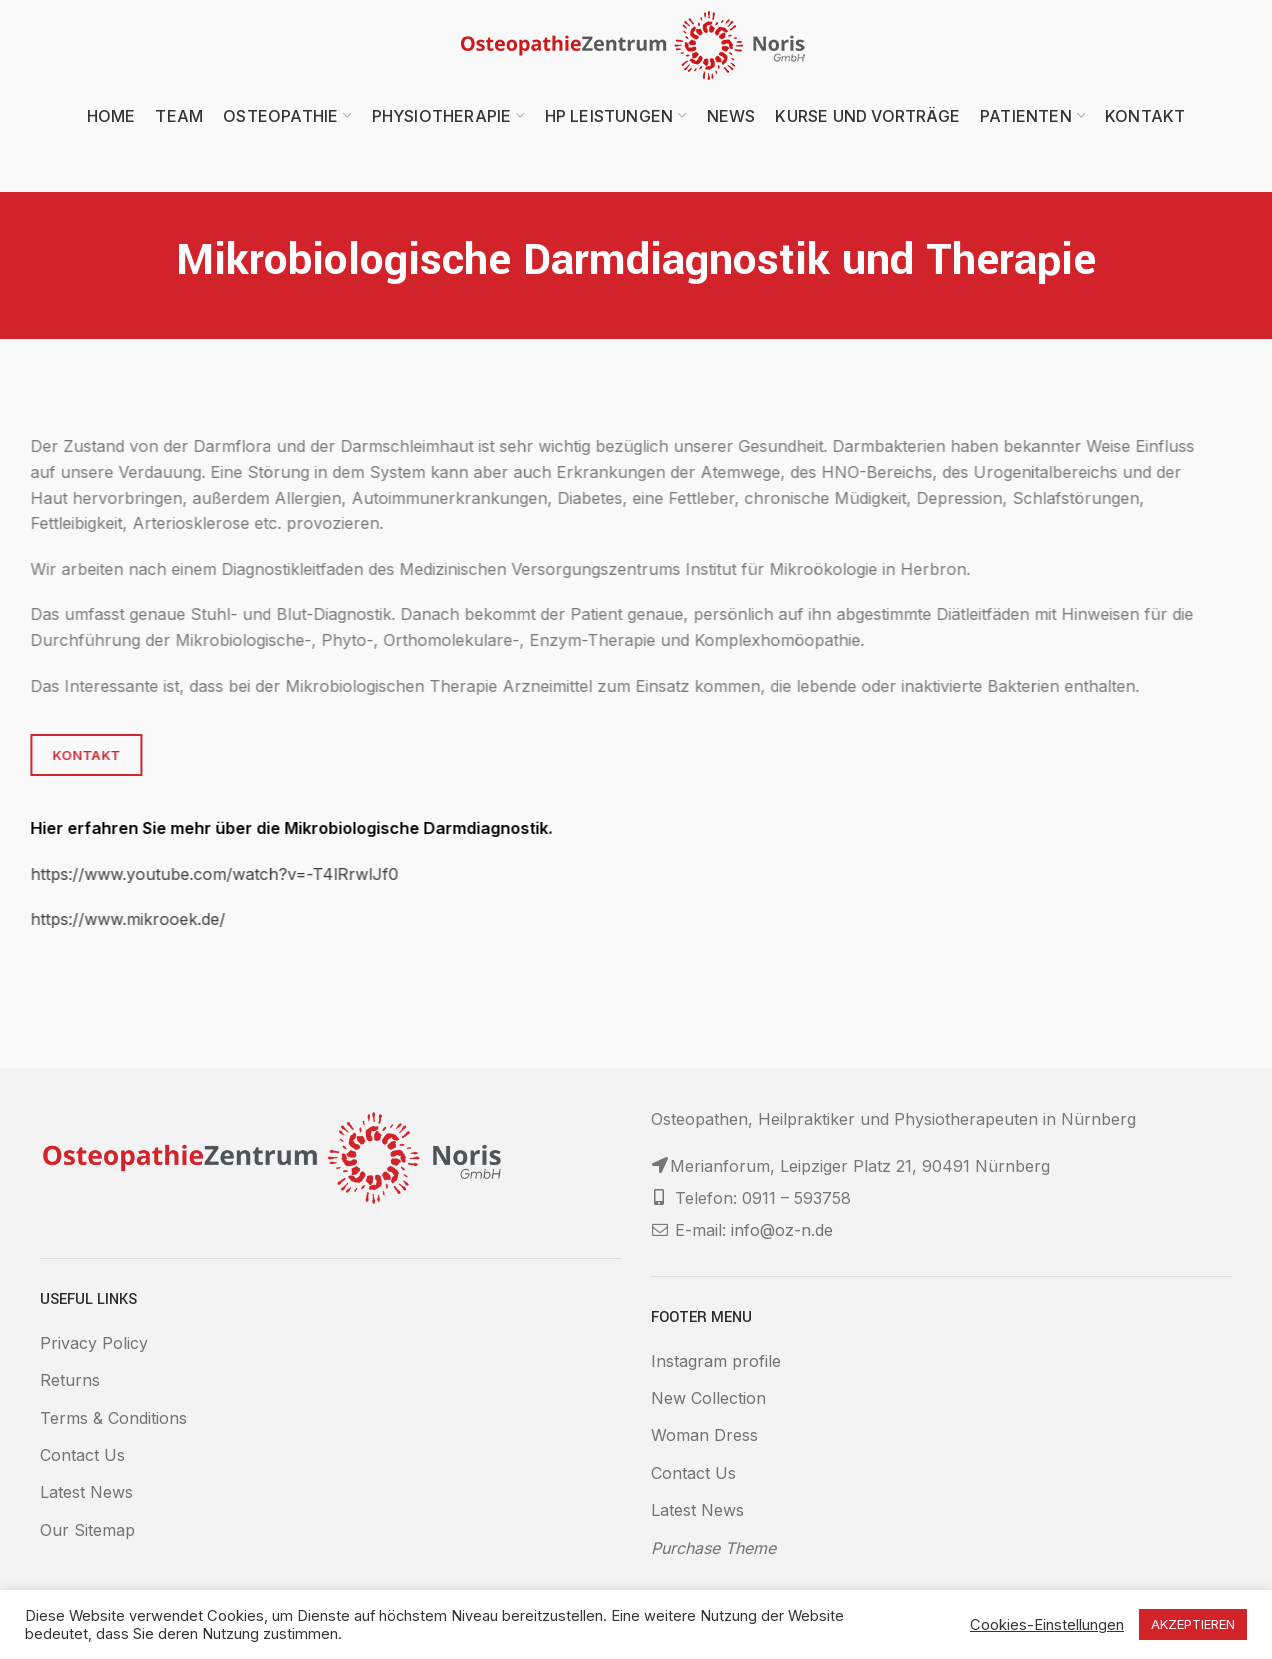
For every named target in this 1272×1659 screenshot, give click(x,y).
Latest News (86, 1492)
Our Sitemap (87, 1530)
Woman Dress (704, 1435)
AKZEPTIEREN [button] (1193, 1624)
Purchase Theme (713, 1548)
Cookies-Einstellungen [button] (1047, 1625)
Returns (70, 1380)
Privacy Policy (94, 1343)
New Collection (708, 1398)
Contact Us (82, 1455)
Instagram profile (716, 1361)
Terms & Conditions (113, 1418)
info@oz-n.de (782, 1230)
